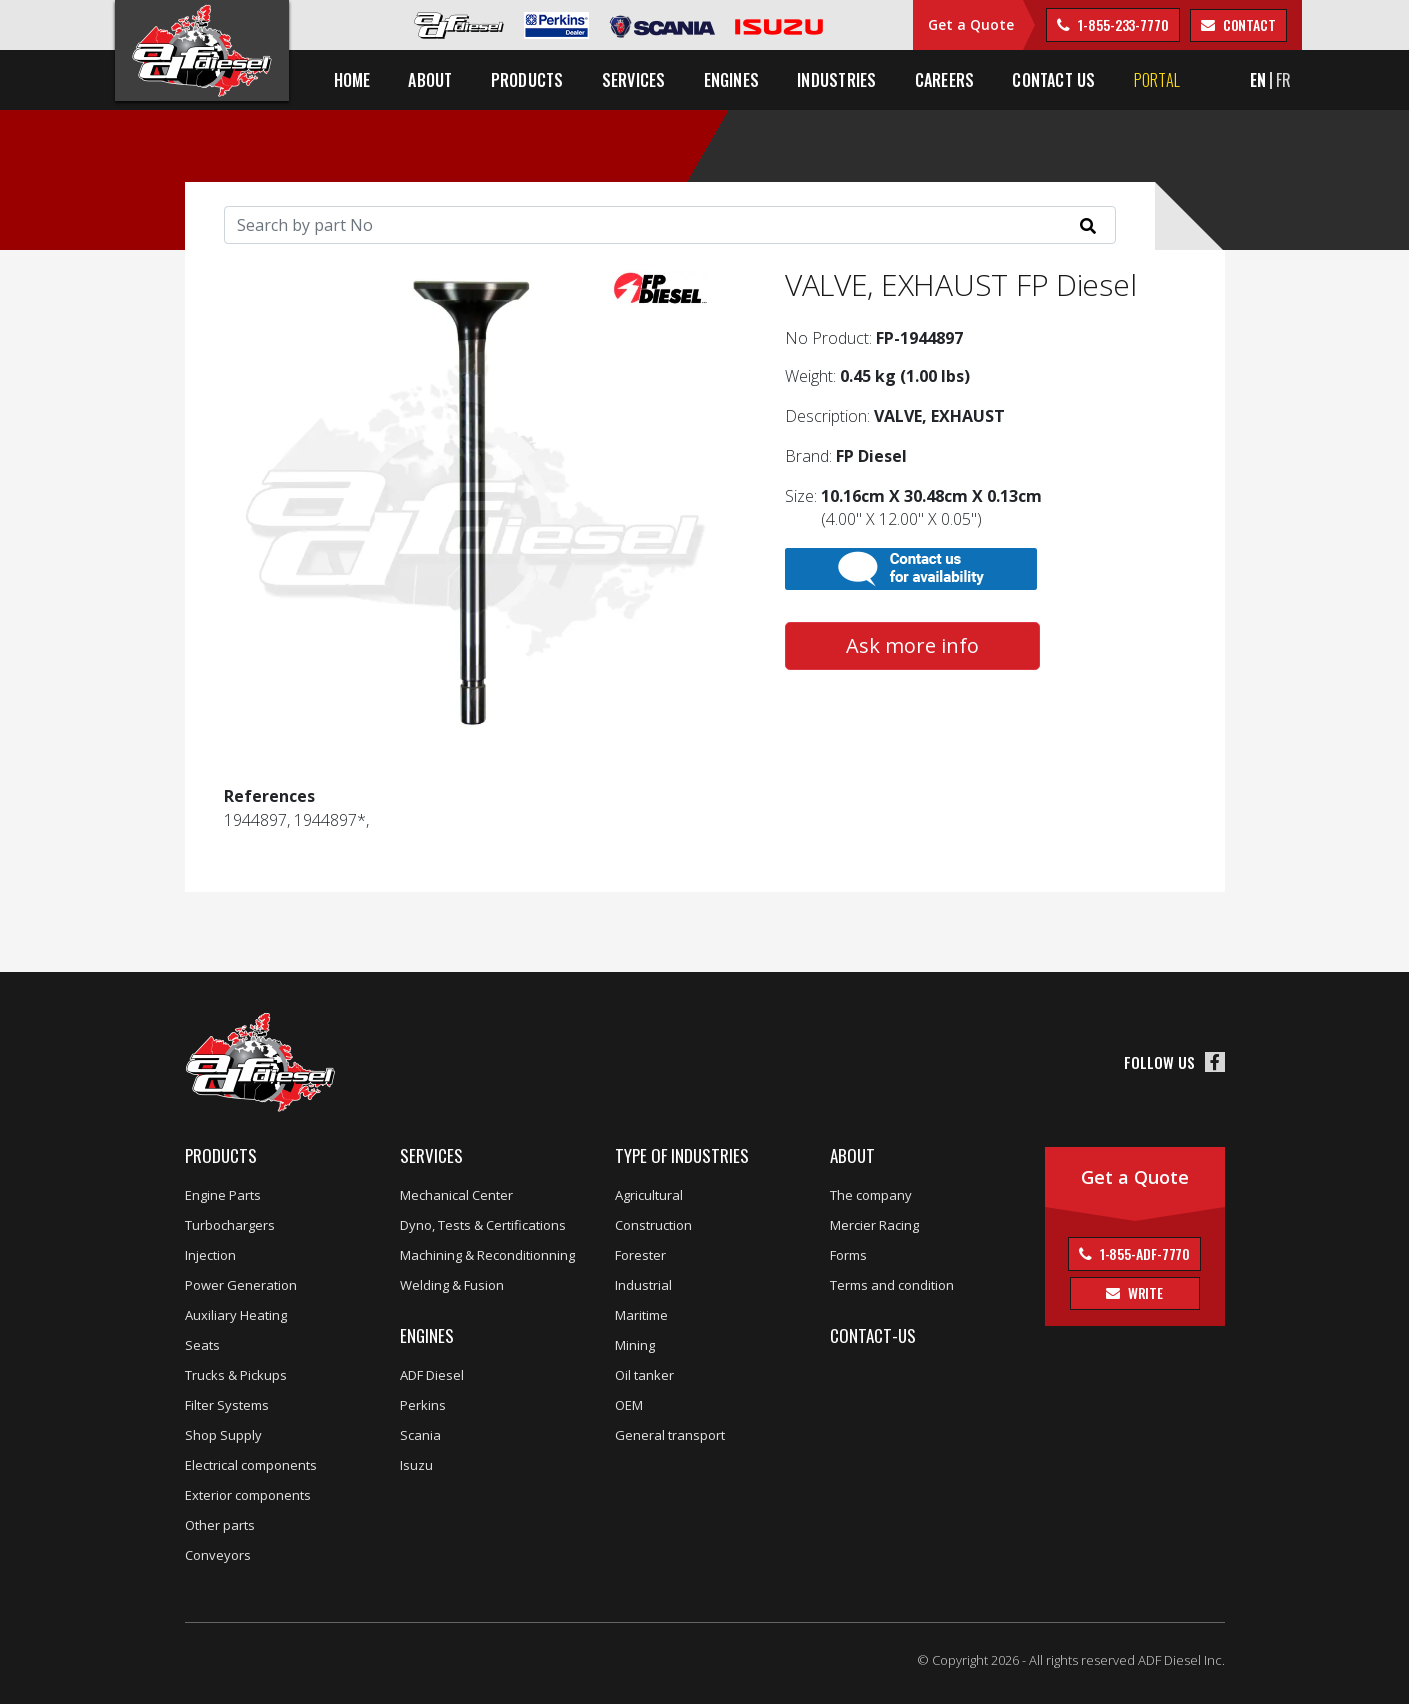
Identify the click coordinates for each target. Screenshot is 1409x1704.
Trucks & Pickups (236, 1375)
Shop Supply (223, 1435)
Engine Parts (223, 1195)
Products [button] (527, 80)
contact (1248, 24)
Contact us (1053, 80)
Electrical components (251, 1465)
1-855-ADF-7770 (1144, 1253)
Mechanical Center (456, 1195)
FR (1283, 80)
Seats (202, 1345)
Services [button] (634, 80)
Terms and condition (892, 1285)
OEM (629, 1405)
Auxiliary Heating (236, 1315)
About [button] (430, 80)
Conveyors (218, 1555)
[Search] (670, 225)
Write (1144, 1292)
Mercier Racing (874, 1225)
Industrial (643, 1285)
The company (871, 1195)
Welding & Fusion (452, 1285)
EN (1258, 80)
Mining (635, 1345)
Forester (640, 1255)
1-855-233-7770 (1122, 24)
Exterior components (248, 1495)
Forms (848, 1255)
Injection (210, 1255)
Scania (420, 1435)
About (852, 1155)
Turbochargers (230, 1225)
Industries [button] (836, 80)
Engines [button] (732, 80)
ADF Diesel (432, 1375)
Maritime (641, 1315)
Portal (1157, 80)
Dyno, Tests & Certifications (483, 1225)
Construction (653, 1225)
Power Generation (241, 1285)
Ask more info (912, 645)
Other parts (220, 1525)
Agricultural (649, 1195)
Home (352, 80)
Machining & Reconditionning (487, 1255)
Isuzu (416, 1465)
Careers (945, 80)
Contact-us (873, 1335)
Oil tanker (644, 1375)
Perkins (423, 1405)
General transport (670, 1435)
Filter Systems (227, 1405)
